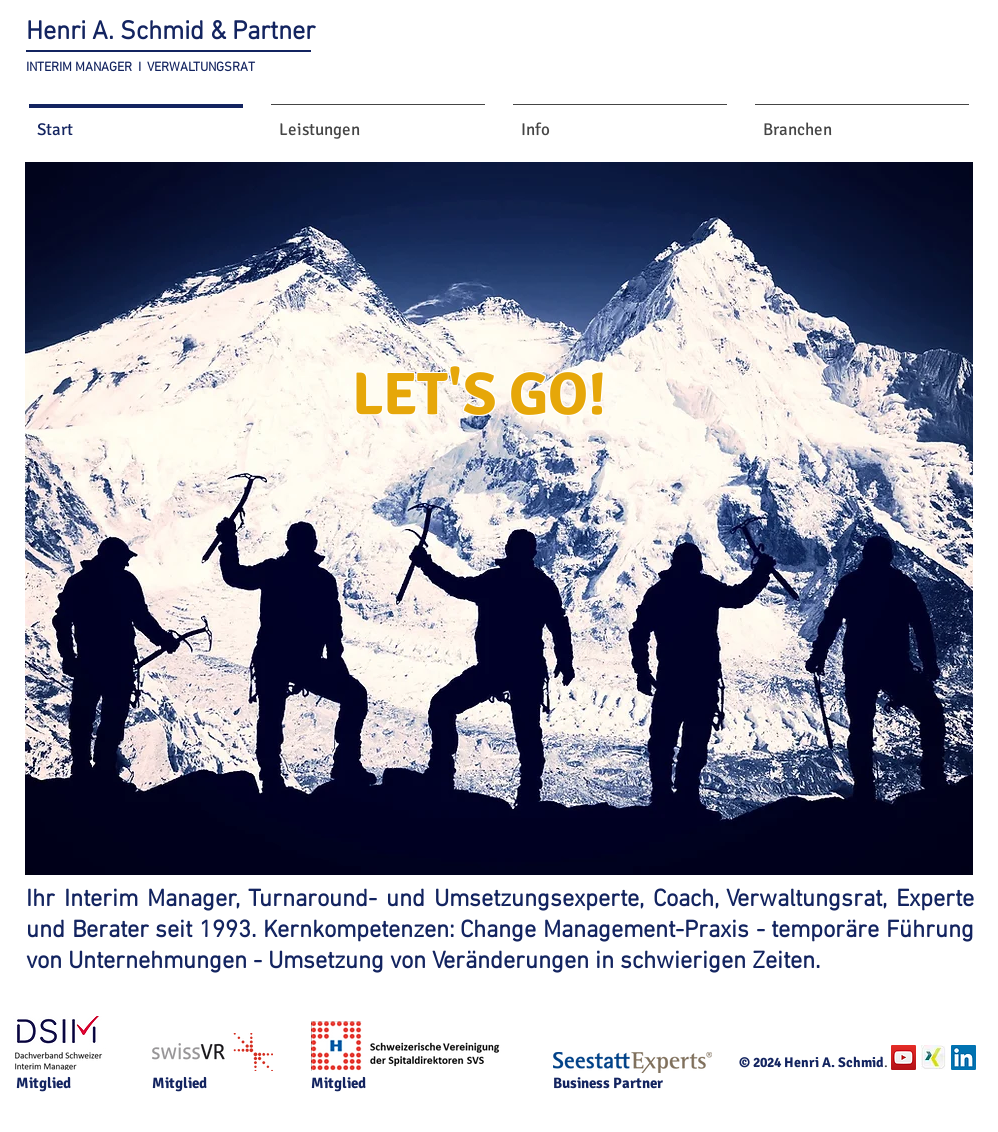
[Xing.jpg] (933, 1057)
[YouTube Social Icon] (903, 1057)
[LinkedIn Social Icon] (963, 1057)
